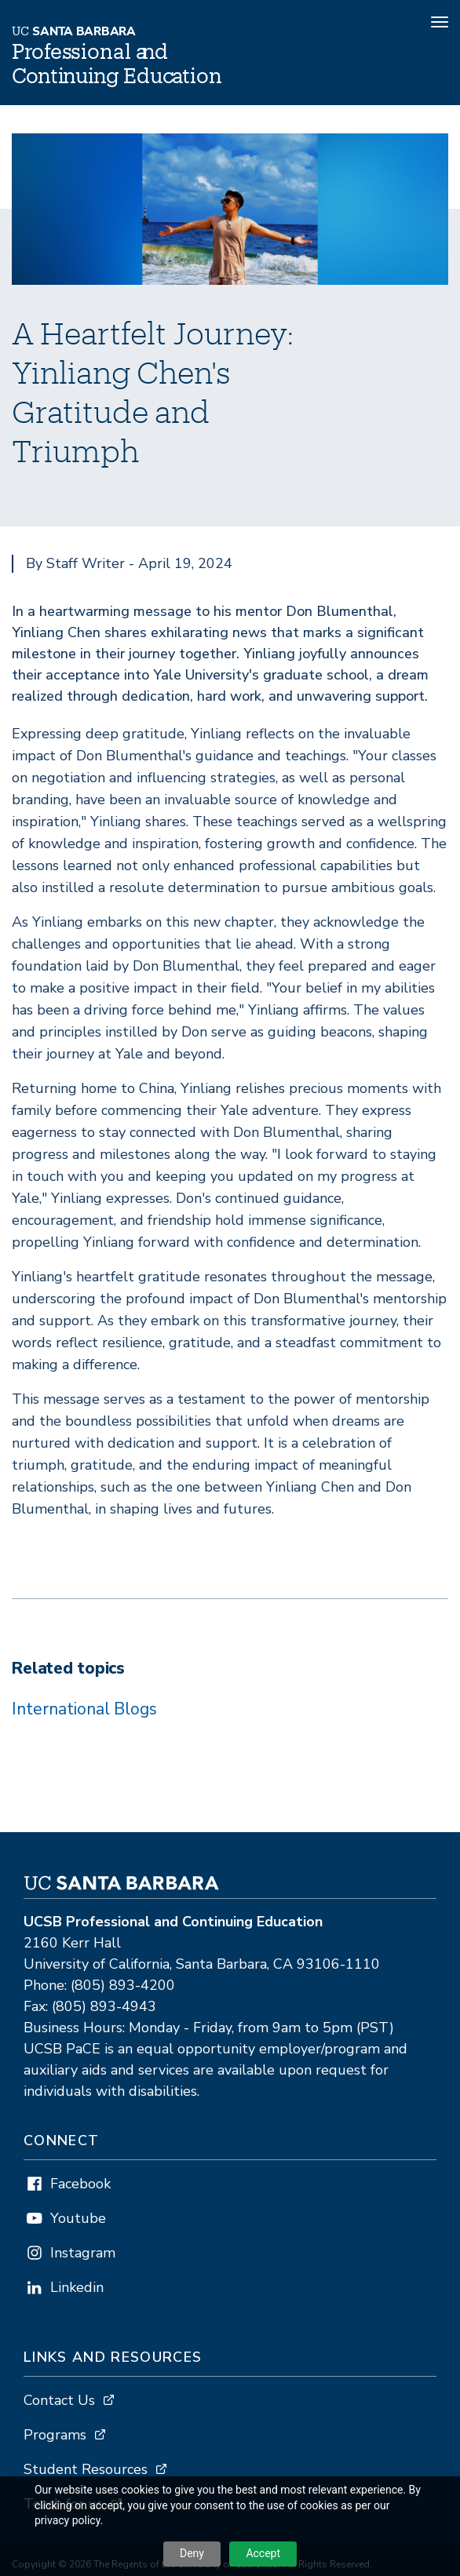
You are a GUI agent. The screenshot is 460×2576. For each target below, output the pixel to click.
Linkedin (77, 2287)
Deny (192, 2553)
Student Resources (86, 2469)
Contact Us (59, 2400)
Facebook (80, 2183)
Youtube (78, 2218)
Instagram (82, 2252)
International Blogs (84, 1709)
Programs (55, 2434)
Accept (263, 2553)
